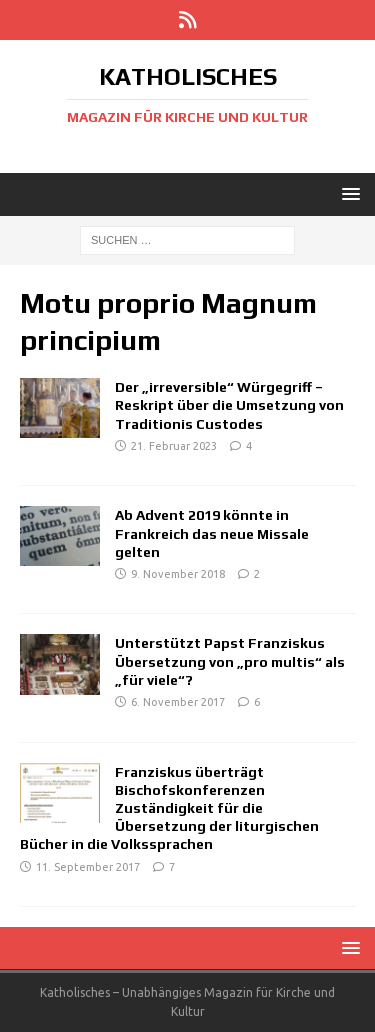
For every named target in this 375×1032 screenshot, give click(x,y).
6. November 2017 (178, 702)
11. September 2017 (88, 867)
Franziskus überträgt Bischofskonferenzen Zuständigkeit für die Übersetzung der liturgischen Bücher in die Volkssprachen (169, 808)
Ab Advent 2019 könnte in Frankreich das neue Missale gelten (212, 533)
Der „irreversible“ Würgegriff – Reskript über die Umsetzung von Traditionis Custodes (229, 405)
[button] (347, 193)
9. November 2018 (178, 574)
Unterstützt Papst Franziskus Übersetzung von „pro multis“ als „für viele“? (230, 661)
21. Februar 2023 (174, 446)
